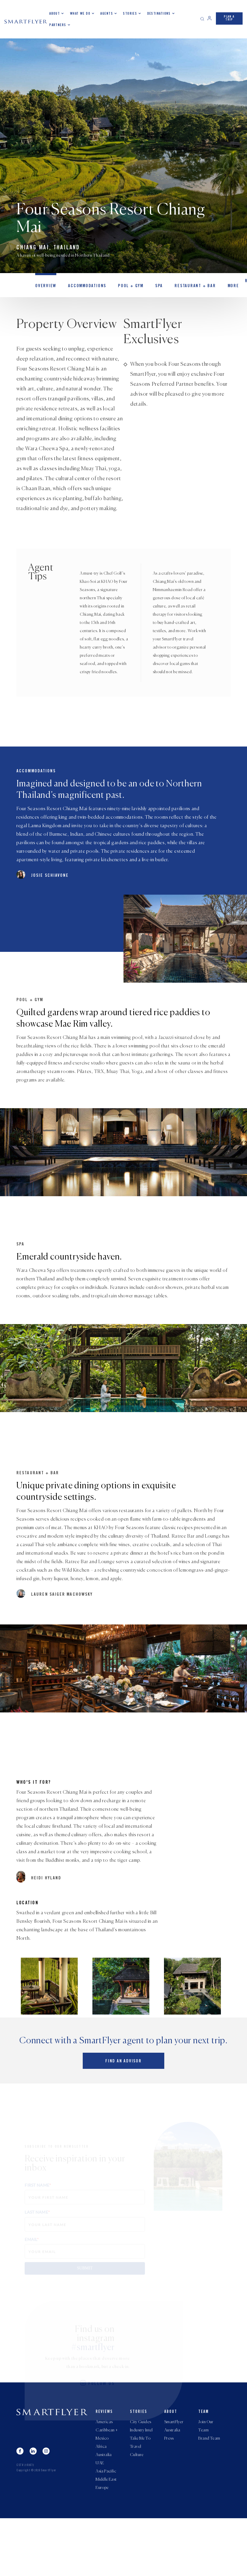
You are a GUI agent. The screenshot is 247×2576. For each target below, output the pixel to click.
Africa (101, 2501)
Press (169, 2492)
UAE (100, 2519)
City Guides (140, 2475)
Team (203, 2464)
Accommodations (83, 287)
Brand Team (209, 2492)
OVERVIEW (44, 287)
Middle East (106, 2536)
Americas (104, 2475)
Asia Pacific (106, 2528)
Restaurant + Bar (185, 287)
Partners (57, 25)
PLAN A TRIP (229, 18)
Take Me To (140, 2492)
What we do (80, 13)
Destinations (159, 13)
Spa (151, 287)
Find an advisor (123, 2114)
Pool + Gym (124, 287)
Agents (106, 13)
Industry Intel (141, 2484)
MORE (221, 287)
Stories (130, 13)
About (54, 13)
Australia (104, 2510)
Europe (102, 2545)
